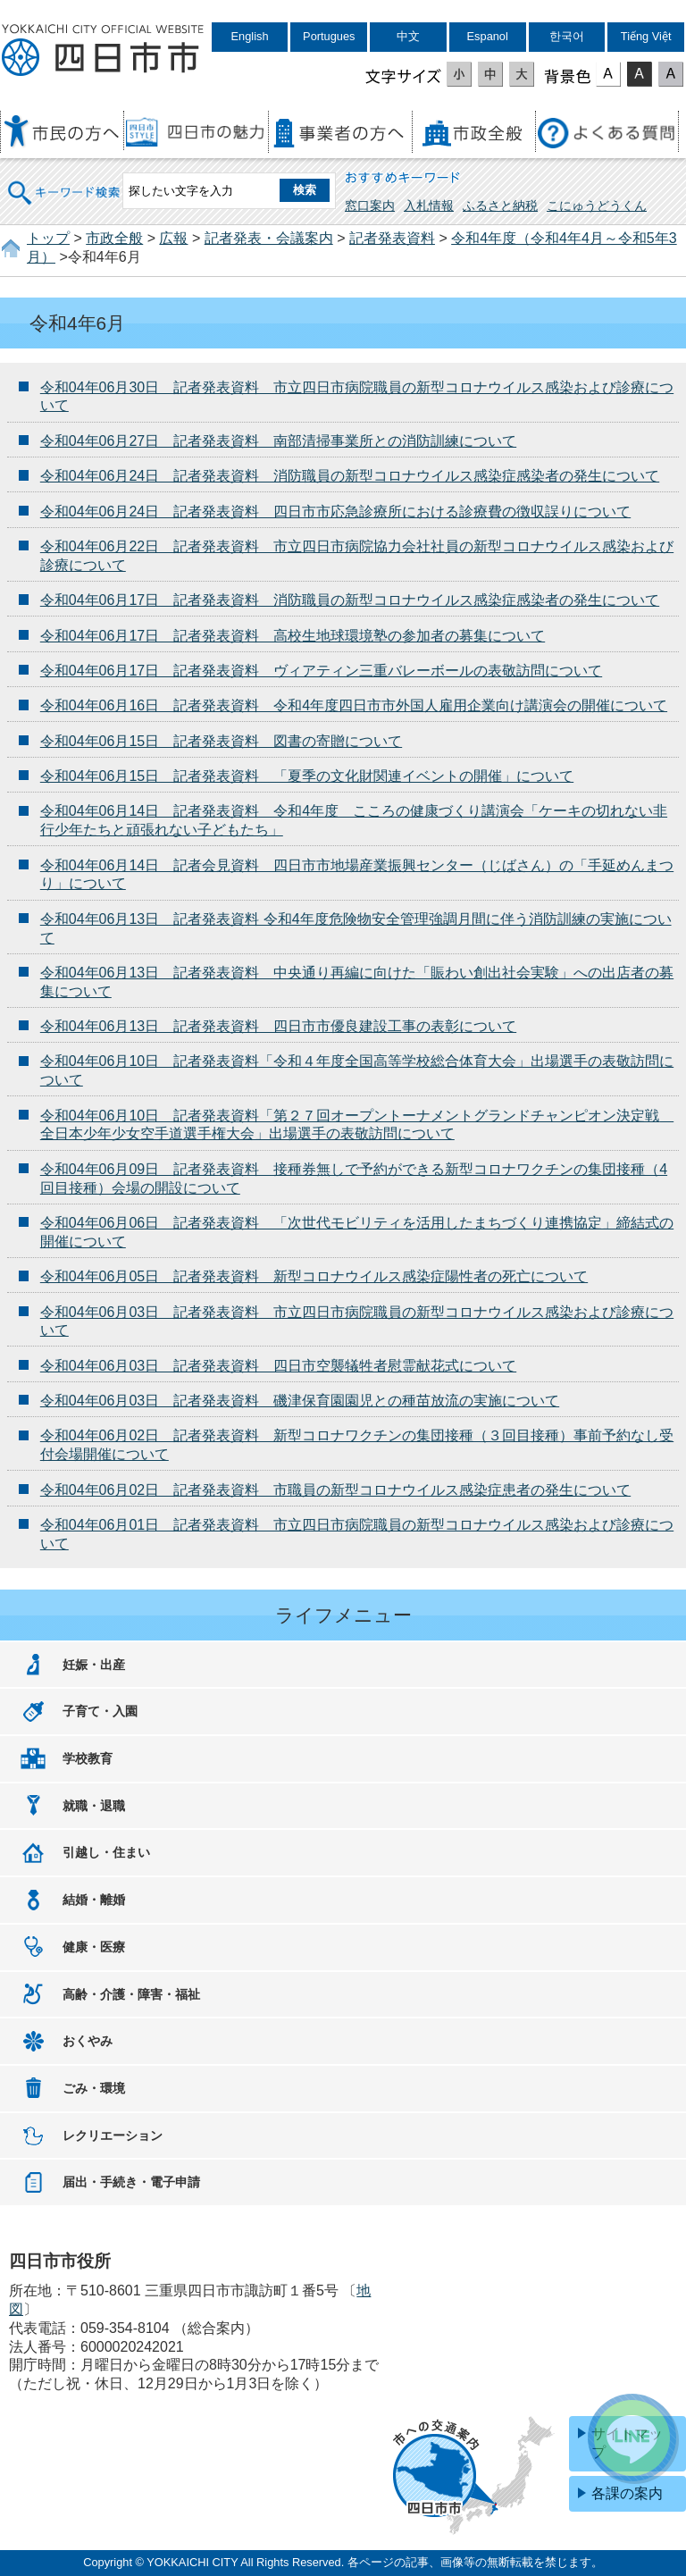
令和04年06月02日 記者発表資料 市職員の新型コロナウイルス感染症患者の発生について (335, 1490)
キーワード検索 (64, 181)
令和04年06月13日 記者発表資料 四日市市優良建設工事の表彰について (278, 1026)
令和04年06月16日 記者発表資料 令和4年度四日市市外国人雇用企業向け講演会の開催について (353, 705)
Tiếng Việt (646, 36)
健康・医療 (94, 1947)
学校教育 (88, 1758)
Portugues (329, 36)
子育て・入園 (100, 1711)
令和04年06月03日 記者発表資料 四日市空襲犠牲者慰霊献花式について (278, 1365)
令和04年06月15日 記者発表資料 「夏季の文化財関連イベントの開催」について (306, 776)
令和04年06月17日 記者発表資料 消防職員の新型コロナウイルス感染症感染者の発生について (349, 600)
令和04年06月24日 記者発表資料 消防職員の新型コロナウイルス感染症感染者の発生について (349, 475)
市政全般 (114, 238)
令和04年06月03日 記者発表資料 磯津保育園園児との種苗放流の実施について (299, 1400)
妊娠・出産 (94, 1664)
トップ (48, 238)
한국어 (566, 36)
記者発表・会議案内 (269, 238)
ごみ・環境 (94, 2088)
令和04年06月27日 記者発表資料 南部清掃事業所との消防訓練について (278, 441)
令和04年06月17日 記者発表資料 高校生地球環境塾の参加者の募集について (292, 635)
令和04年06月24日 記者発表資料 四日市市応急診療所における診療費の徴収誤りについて (335, 511)
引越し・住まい (106, 1852)
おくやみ (88, 2041)
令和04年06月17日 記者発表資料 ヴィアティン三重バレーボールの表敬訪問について (321, 670)
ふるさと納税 (500, 205)
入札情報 (429, 205)
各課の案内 (627, 2493)
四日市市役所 (102, 51)
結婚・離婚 (94, 1899)
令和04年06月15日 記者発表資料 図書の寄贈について (221, 741)
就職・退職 (94, 1806)
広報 (173, 238)
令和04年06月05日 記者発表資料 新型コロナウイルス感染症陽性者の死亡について (314, 1276)
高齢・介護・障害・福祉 (131, 1994)
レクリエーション (113, 2135)
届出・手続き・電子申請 (131, 2182)
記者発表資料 (392, 238)
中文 (408, 36)
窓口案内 (370, 205)
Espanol (487, 36)
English (250, 36)
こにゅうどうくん (597, 205)
